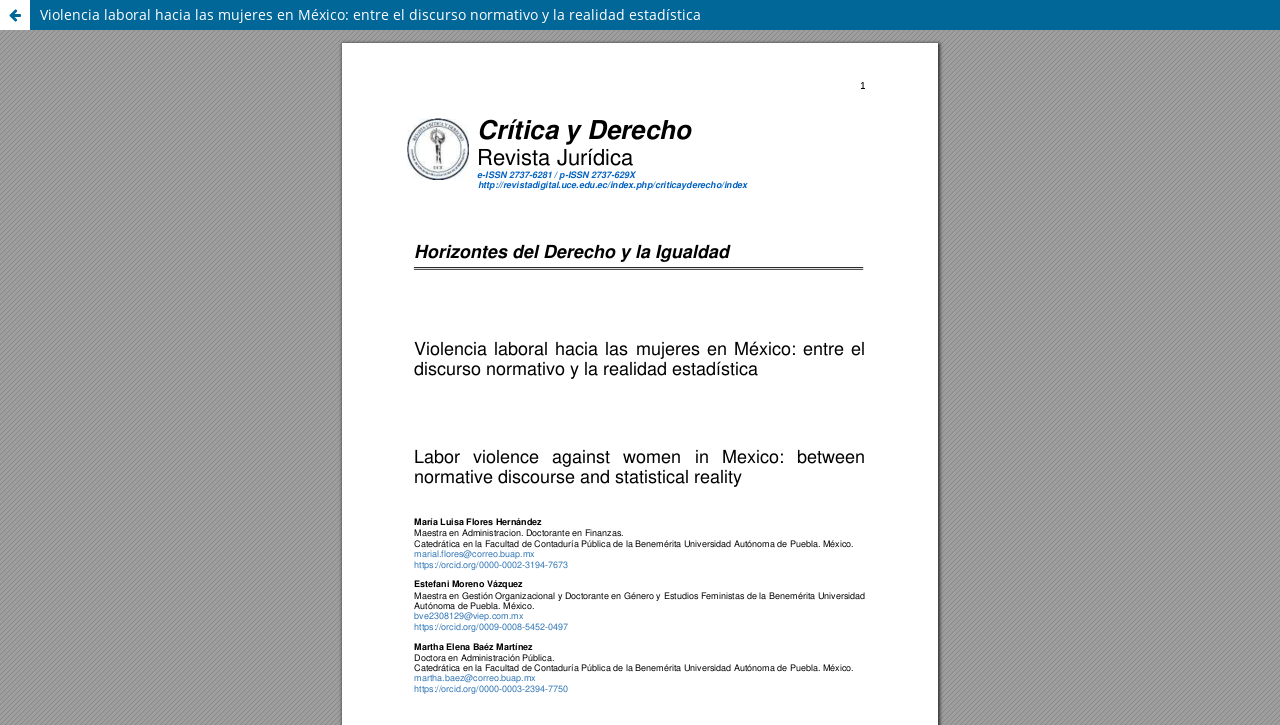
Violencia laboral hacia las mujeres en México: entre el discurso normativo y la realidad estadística (370, 14)
